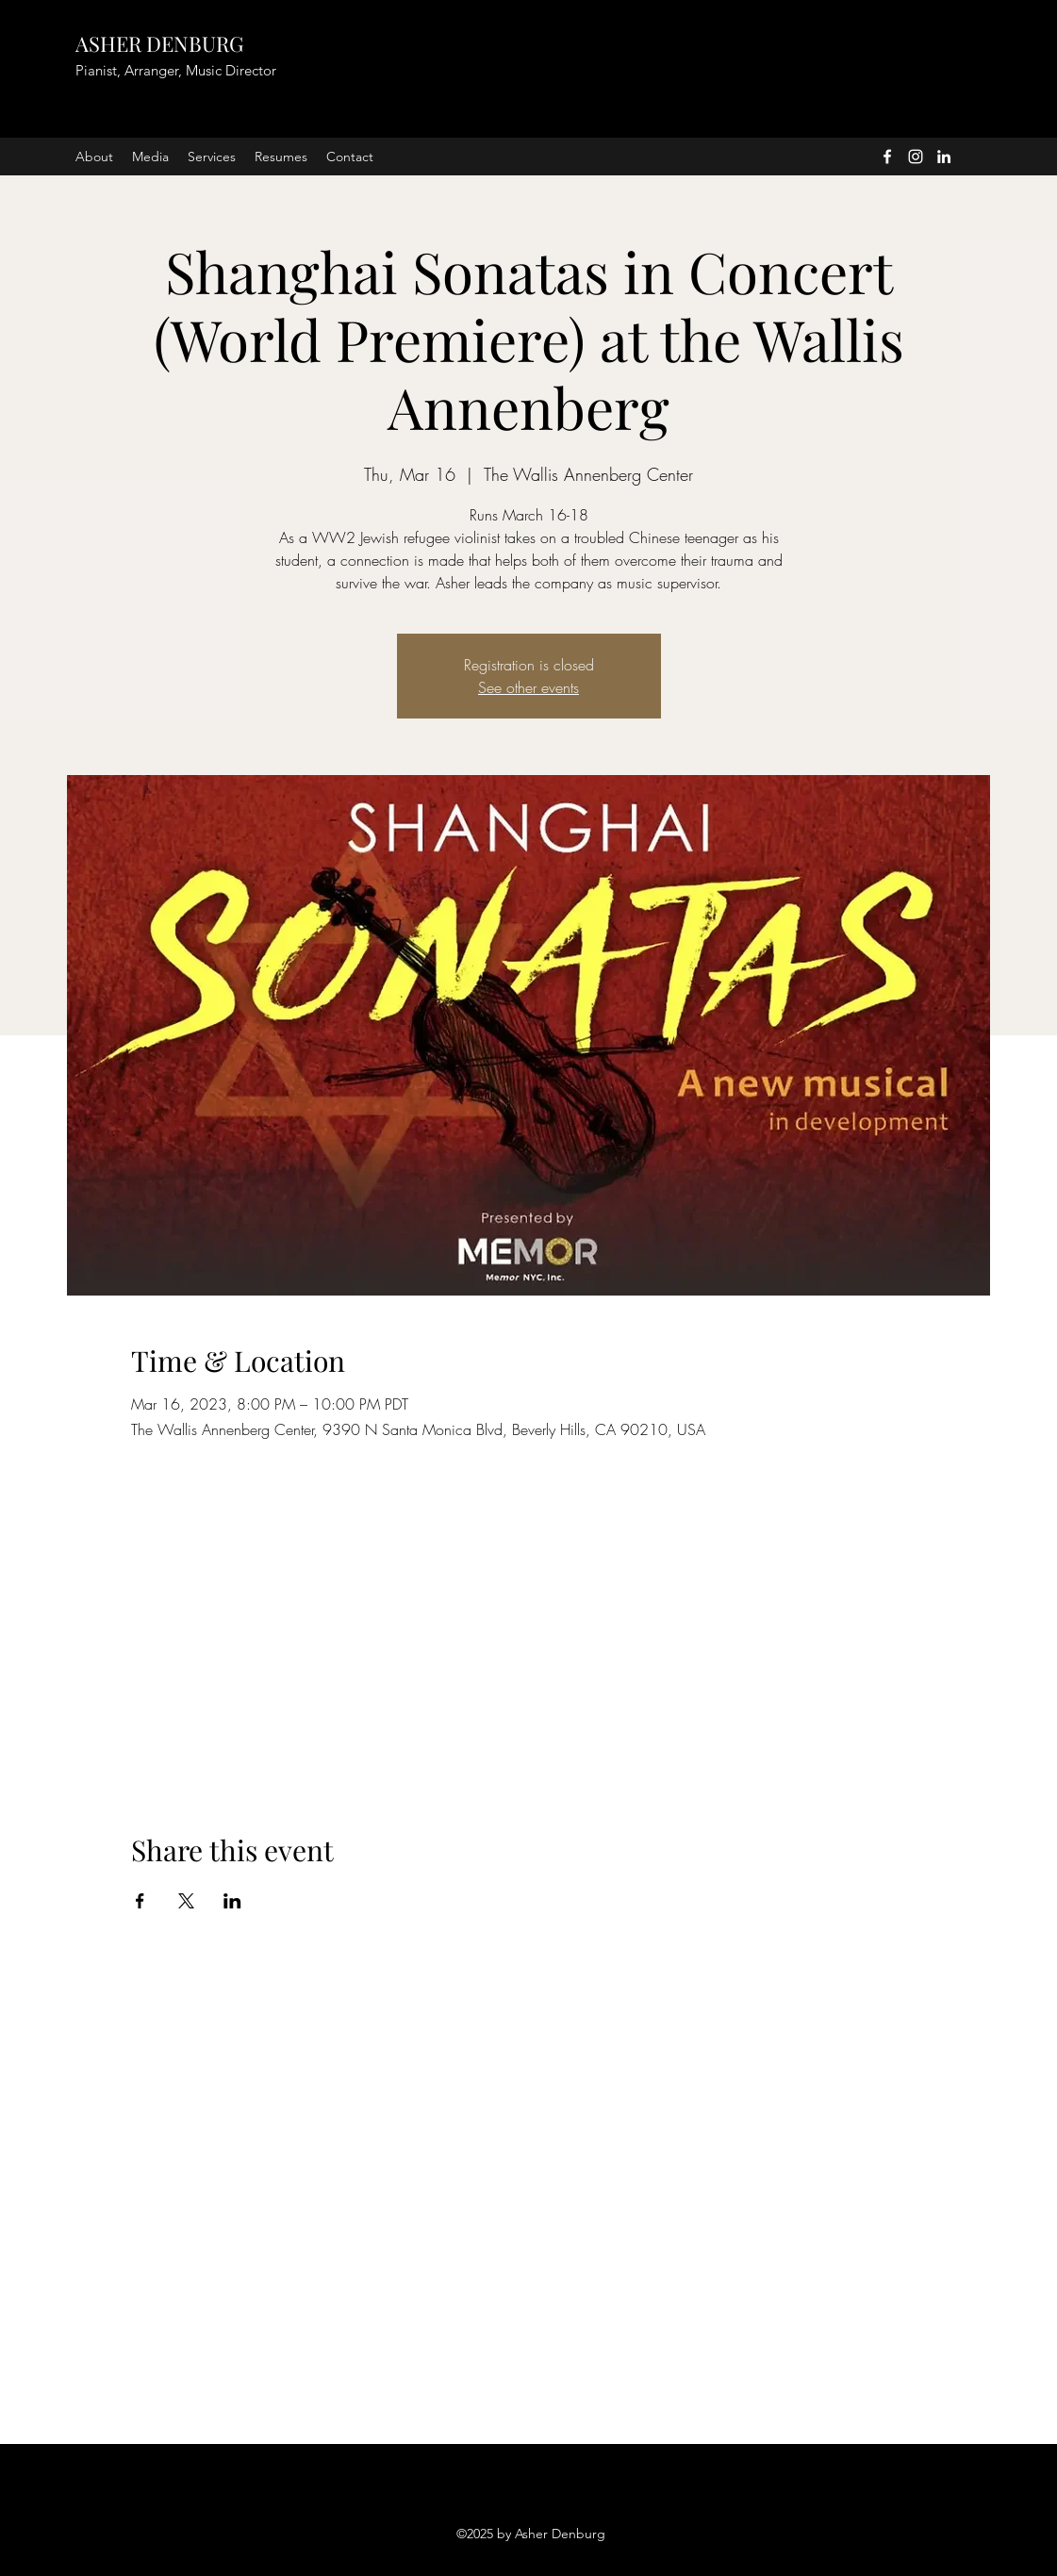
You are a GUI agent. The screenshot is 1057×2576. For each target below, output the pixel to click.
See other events (528, 687)
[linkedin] (943, 156)
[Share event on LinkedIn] (232, 1900)
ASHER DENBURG (159, 43)
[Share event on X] (186, 1900)
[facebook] (887, 156)
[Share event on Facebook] (140, 1900)
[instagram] (915, 156)
